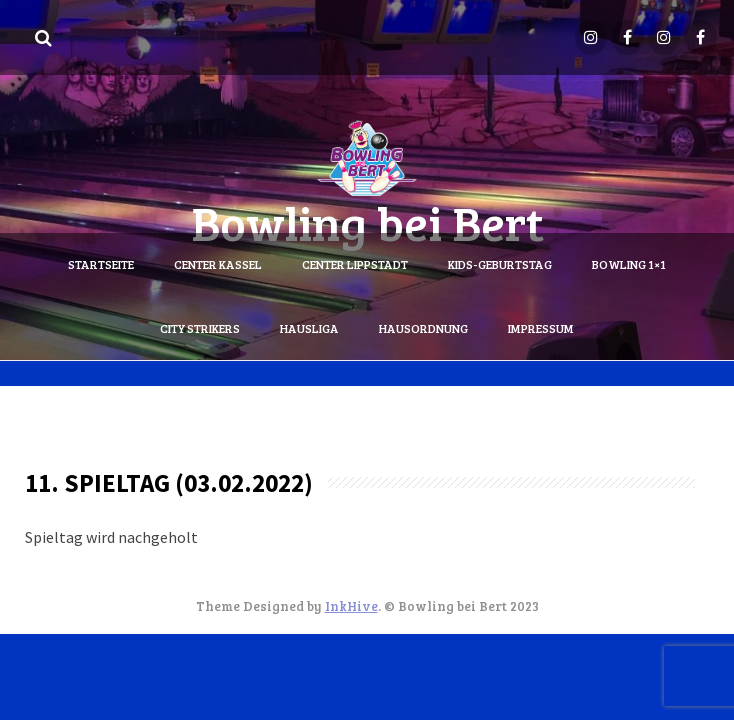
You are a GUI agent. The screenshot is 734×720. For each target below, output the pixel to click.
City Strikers (200, 328)
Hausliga (309, 328)
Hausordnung (423, 328)
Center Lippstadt (355, 264)
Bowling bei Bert (367, 221)
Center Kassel (218, 264)
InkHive (351, 606)
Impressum (541, 328)
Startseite (101, 264)
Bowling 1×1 (629, 264)
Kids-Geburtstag (500, 264)
